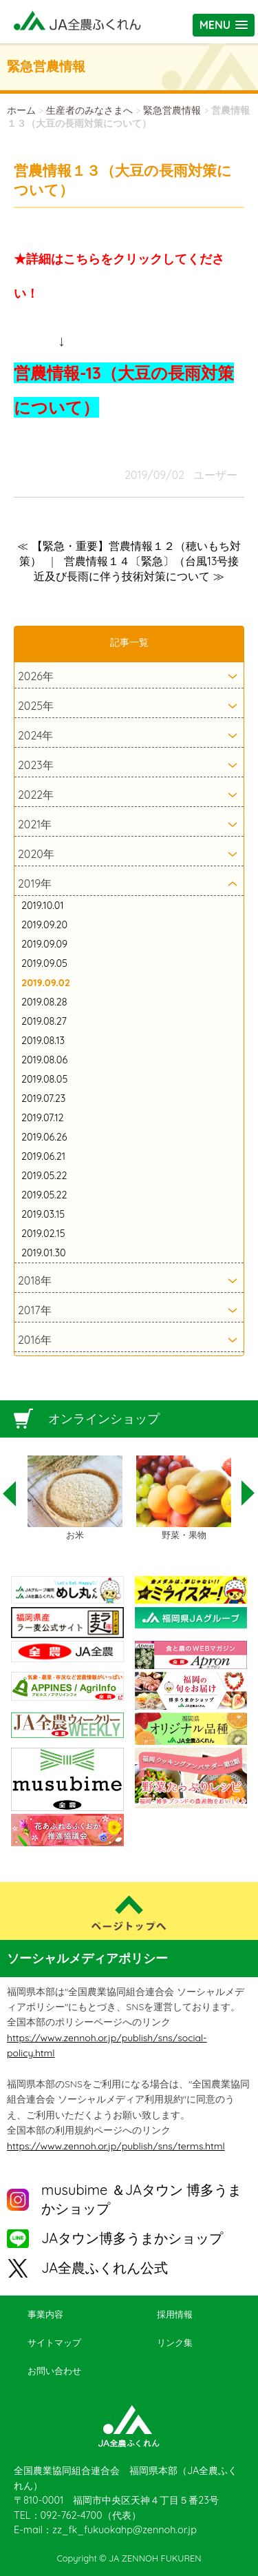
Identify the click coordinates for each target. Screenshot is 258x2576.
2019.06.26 (44, 1137)
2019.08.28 (44, 1002)
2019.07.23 (43, 1098)
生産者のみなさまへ (89, 110)
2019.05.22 (44, 1175)
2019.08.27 (44, 1021)
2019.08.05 (44, 1079)
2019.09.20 (44, 925)
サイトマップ (54, 2342)
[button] (224, 25)
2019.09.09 (44, 944)
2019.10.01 (42, 905)
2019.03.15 (43, 1214)
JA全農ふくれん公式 (104, 2267)
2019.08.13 (43, 1040)
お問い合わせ (54, 2370)
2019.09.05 (44, 963)
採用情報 (175, 2314)
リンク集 (175, 2342)
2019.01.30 (43, 1253)
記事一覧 (129, 642)
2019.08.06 (44, 1060)
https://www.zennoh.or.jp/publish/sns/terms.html (116, 2146)
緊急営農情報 (172, 110)
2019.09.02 (45, 983)
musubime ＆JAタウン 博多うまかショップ (141, 2199)
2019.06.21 (43, 1156)
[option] (75, 1499)
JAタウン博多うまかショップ (132, 2238)
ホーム (21, 110)
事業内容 (45, 2314)
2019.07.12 (42, 1118)
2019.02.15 (43, 1233)
